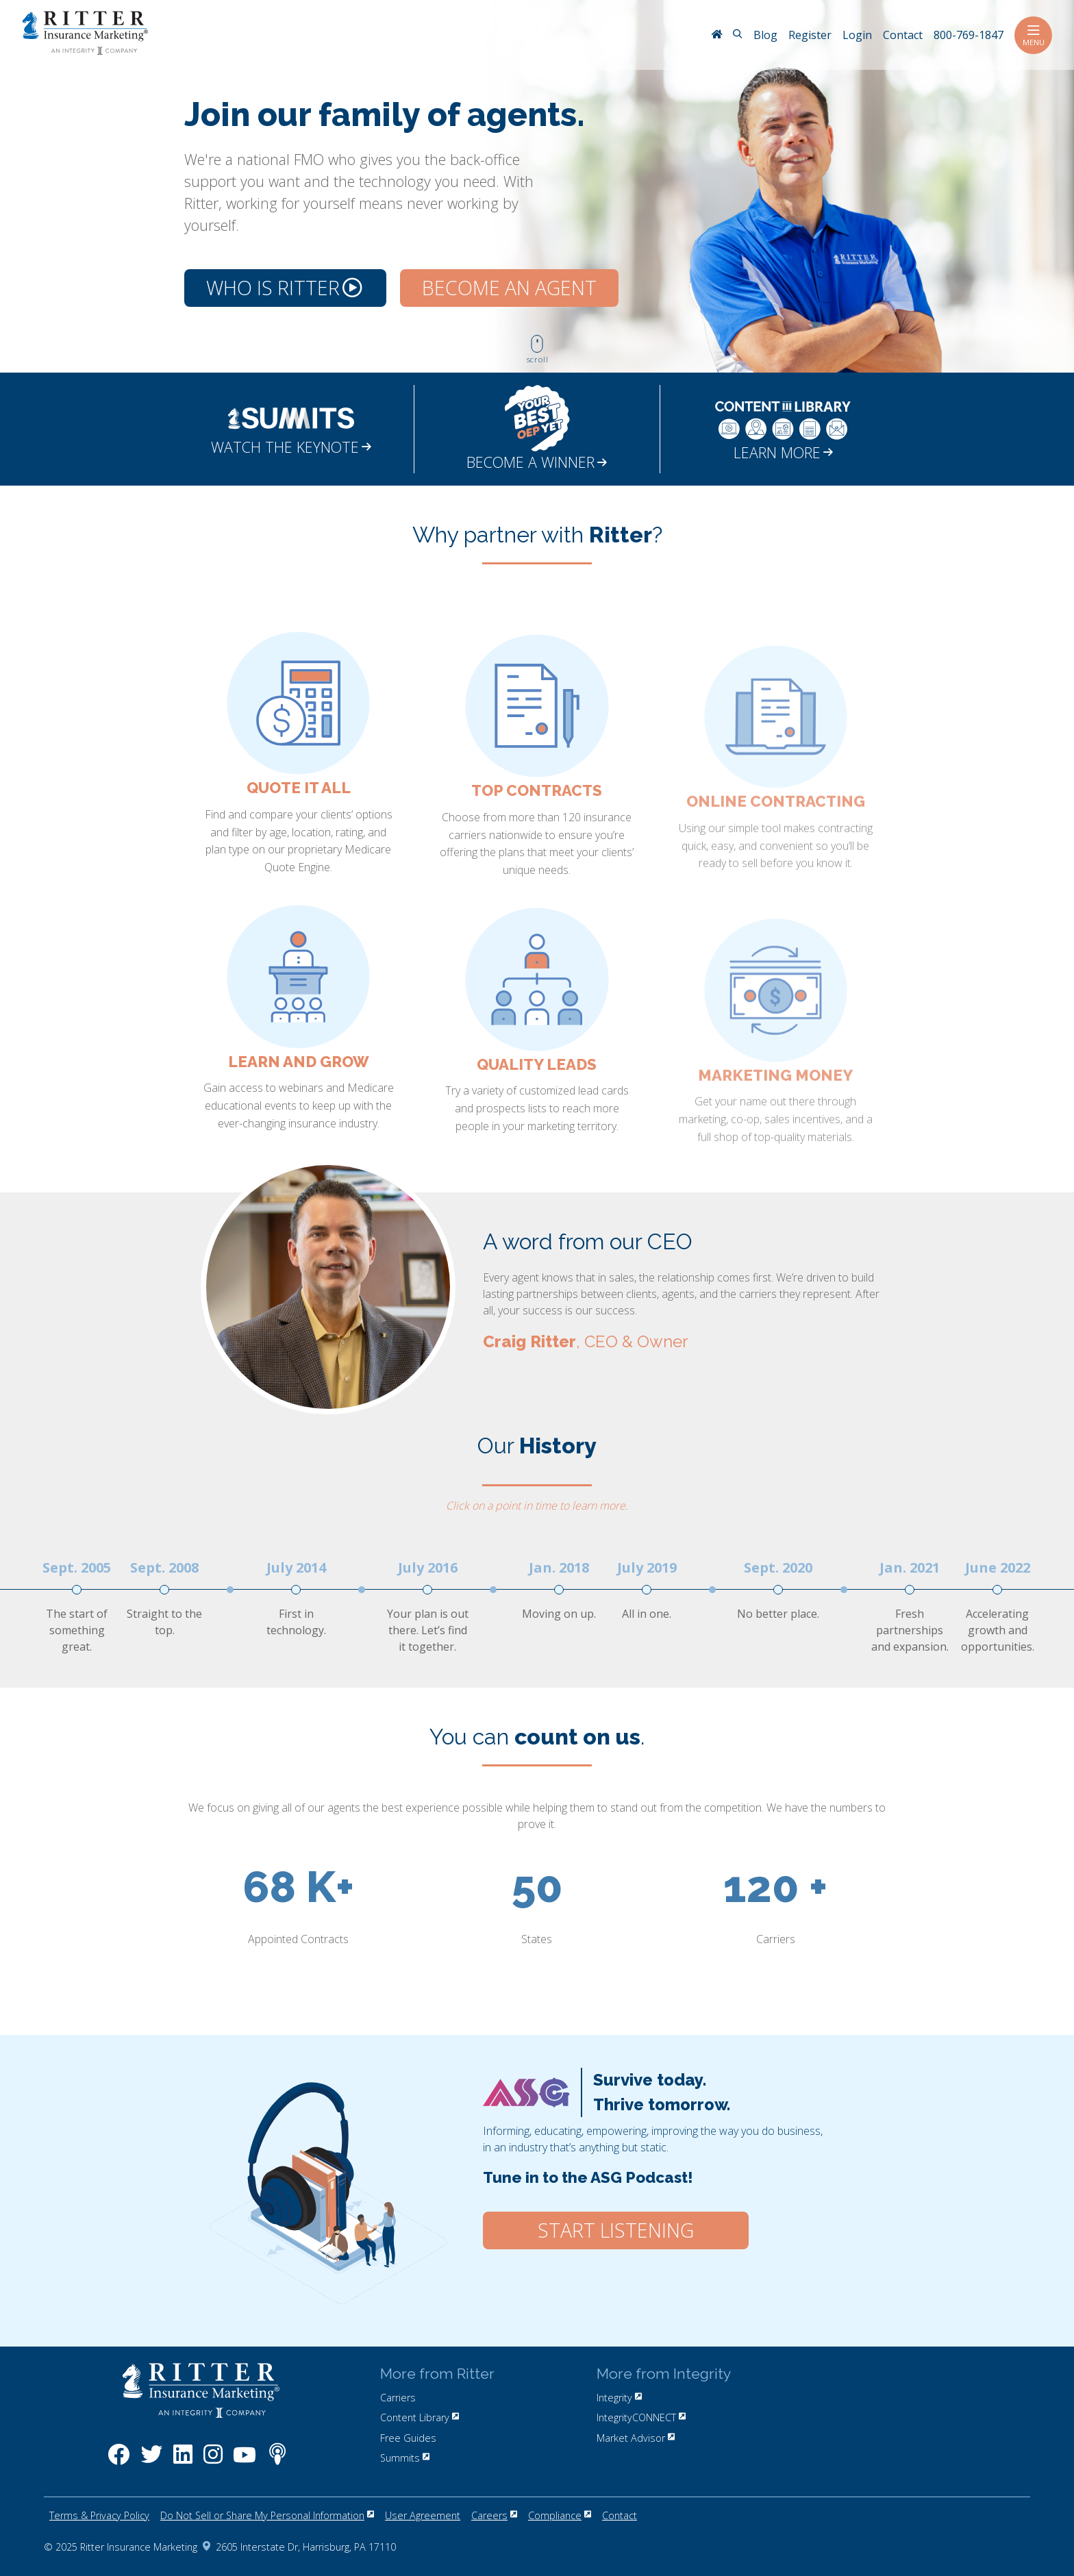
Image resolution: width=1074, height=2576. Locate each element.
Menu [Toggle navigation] (1033, 35)
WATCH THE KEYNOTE (291, 447)
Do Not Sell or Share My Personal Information (267, 2515)
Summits (404, 2457)
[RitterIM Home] (716, 35)
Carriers (398, 2397)
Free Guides (408, 2437)
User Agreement (422, 2515)
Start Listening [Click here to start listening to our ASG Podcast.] (616, 2230)
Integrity (619, 2397)
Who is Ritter (284, 288)
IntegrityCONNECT (641, 2417)
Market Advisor (636, 2437)
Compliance (559, 2515)
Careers (494, 2515)
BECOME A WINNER (536, 462)
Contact (619, 2515)
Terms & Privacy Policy (99, 2515)
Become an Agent (509, 288)
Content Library (419, 2417)
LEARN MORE (783, 452)
